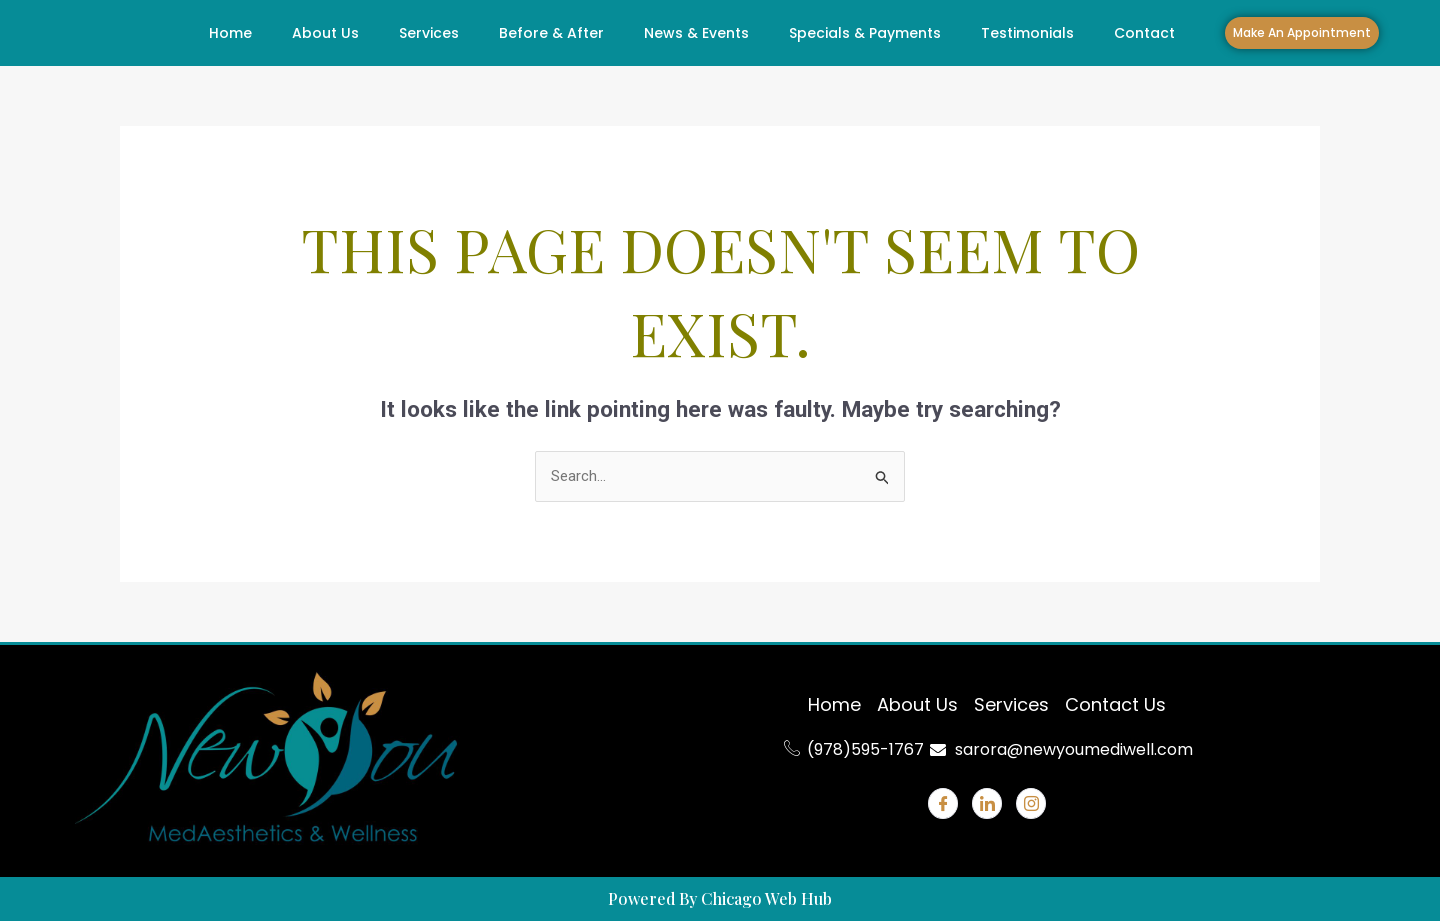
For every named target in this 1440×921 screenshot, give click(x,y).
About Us (325, 33)
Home (230, 33)
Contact (1144, 33)
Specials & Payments (865, 33)
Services (429, 33)
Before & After (551, 33)
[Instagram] (1031, 803)
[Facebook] (943, 803)
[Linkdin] (987, 803)
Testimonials (1027, 33)
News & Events (696, 33)
